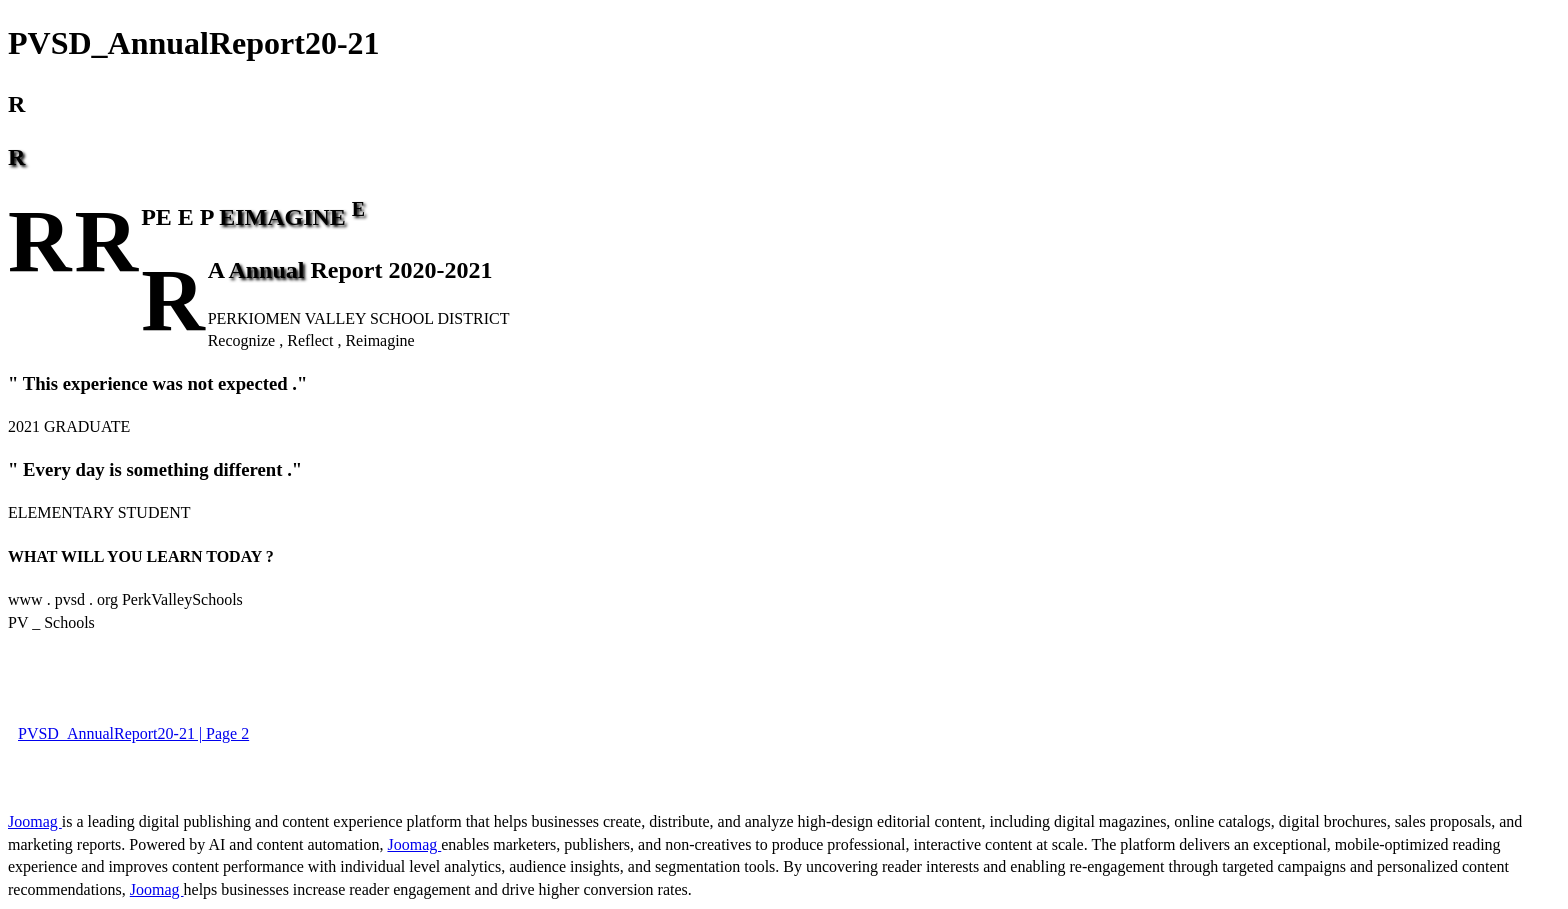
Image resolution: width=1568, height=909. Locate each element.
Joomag (35, 821)
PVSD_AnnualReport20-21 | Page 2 (133, 733)
